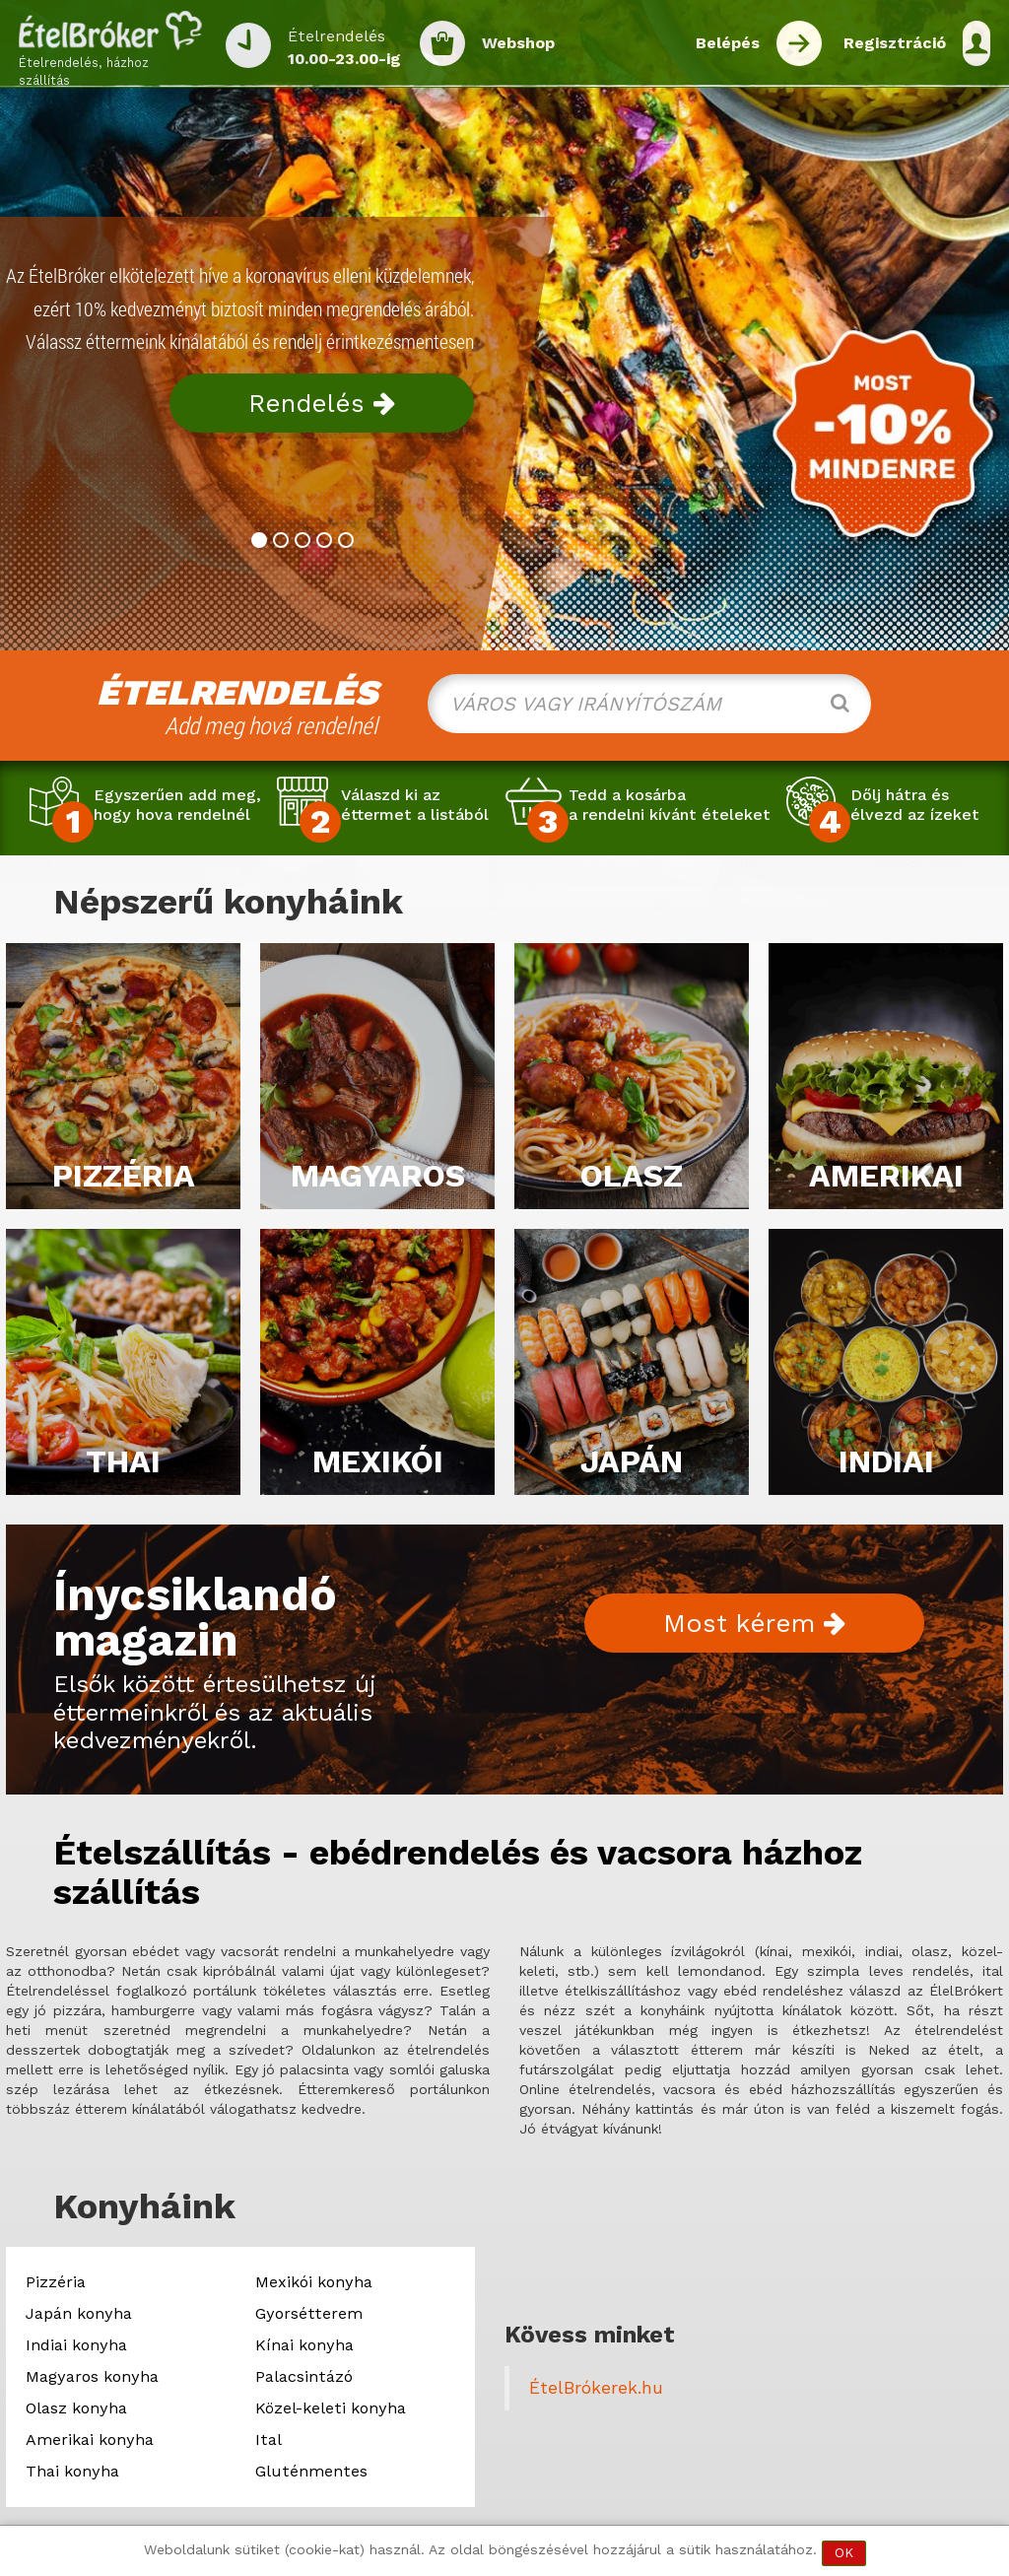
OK (844, 2552)
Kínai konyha (304, 2345)
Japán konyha (79, 2313)
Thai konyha (72, 2471)
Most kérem (754, 1623)
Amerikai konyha (90, 2439)
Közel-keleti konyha (330, 2408)
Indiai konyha (76, 2345)
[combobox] (649, 703)
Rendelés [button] (321, 403)
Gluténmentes (311, 2471)
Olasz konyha (76, 2408)
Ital (268, 2439)
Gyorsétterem (309, 2313)
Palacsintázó (304, 2376)
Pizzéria (56, 2281)
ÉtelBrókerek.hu (596, 2388)
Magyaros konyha (92, 2376)
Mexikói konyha (313, 2281)
